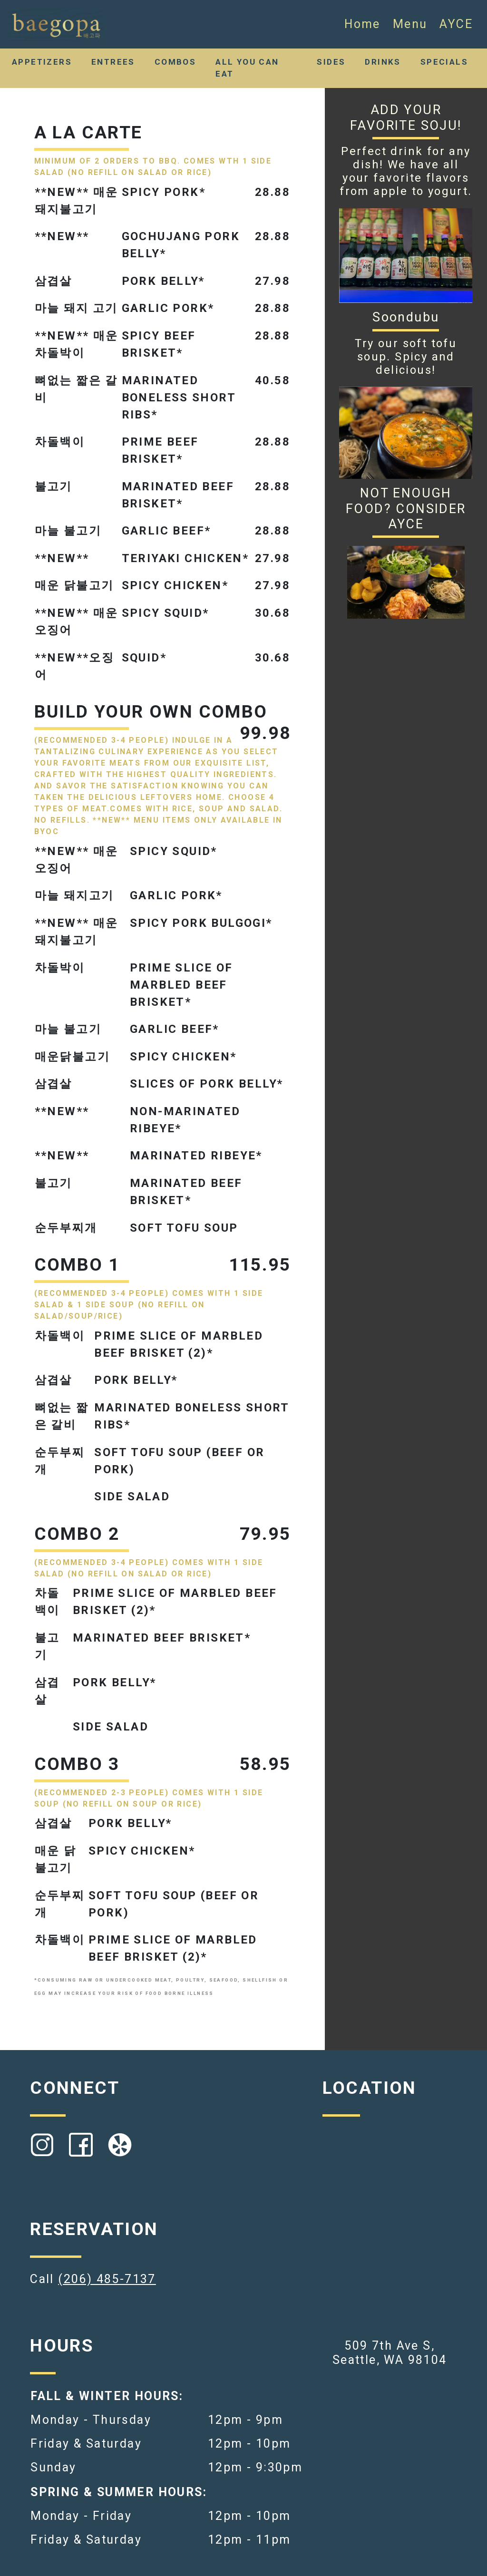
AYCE (456, 24)
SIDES (331, 62)
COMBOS (175, 62)
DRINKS (382, 62)
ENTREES (113, 62)
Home (362, 24)
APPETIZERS (42, 62)
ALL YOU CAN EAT (247, 68)
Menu (410, 24)
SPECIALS (444, 62)
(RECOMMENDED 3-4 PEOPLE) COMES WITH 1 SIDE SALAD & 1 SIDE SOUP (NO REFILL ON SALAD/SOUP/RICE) (148, 1305)
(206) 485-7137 (107, 2279)
